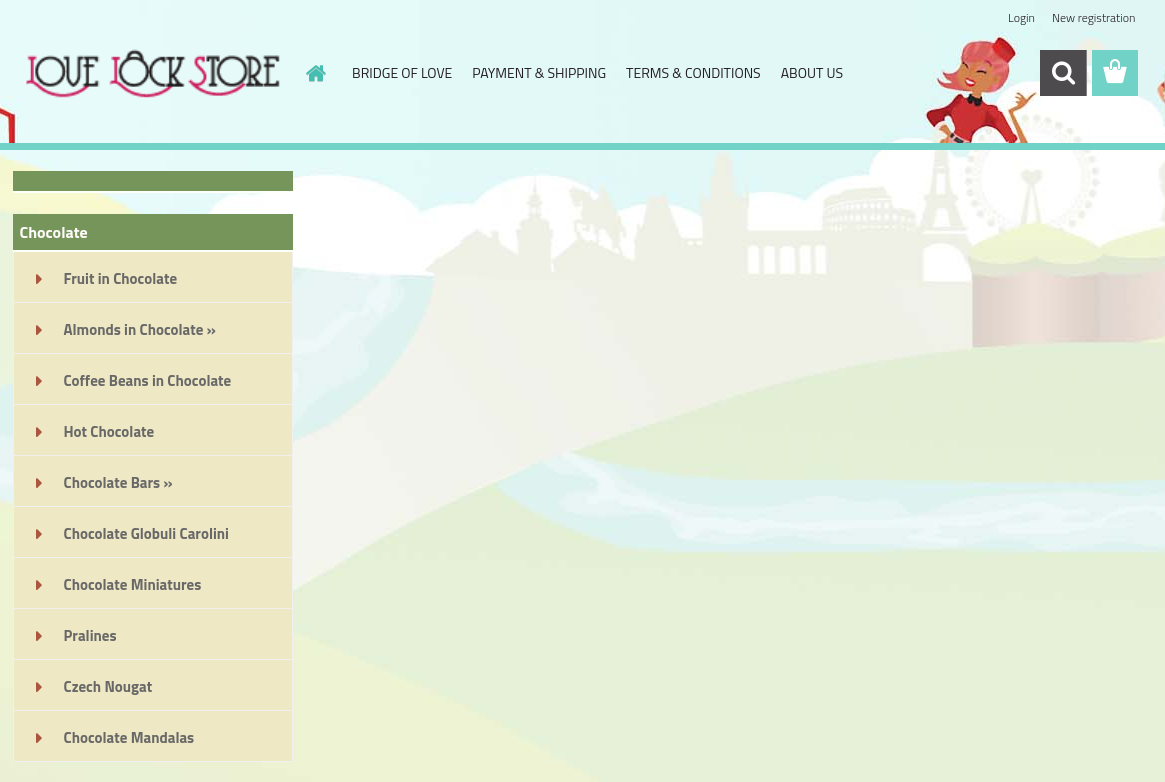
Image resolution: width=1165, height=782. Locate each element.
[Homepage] (314, 73)
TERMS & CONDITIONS (693, 72)
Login (1021, 17)
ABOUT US (812, 72)
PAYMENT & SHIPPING (539, 72)
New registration (1094, 17)
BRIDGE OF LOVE (402, 72)
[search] (1063, 73)
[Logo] (150, 74)
